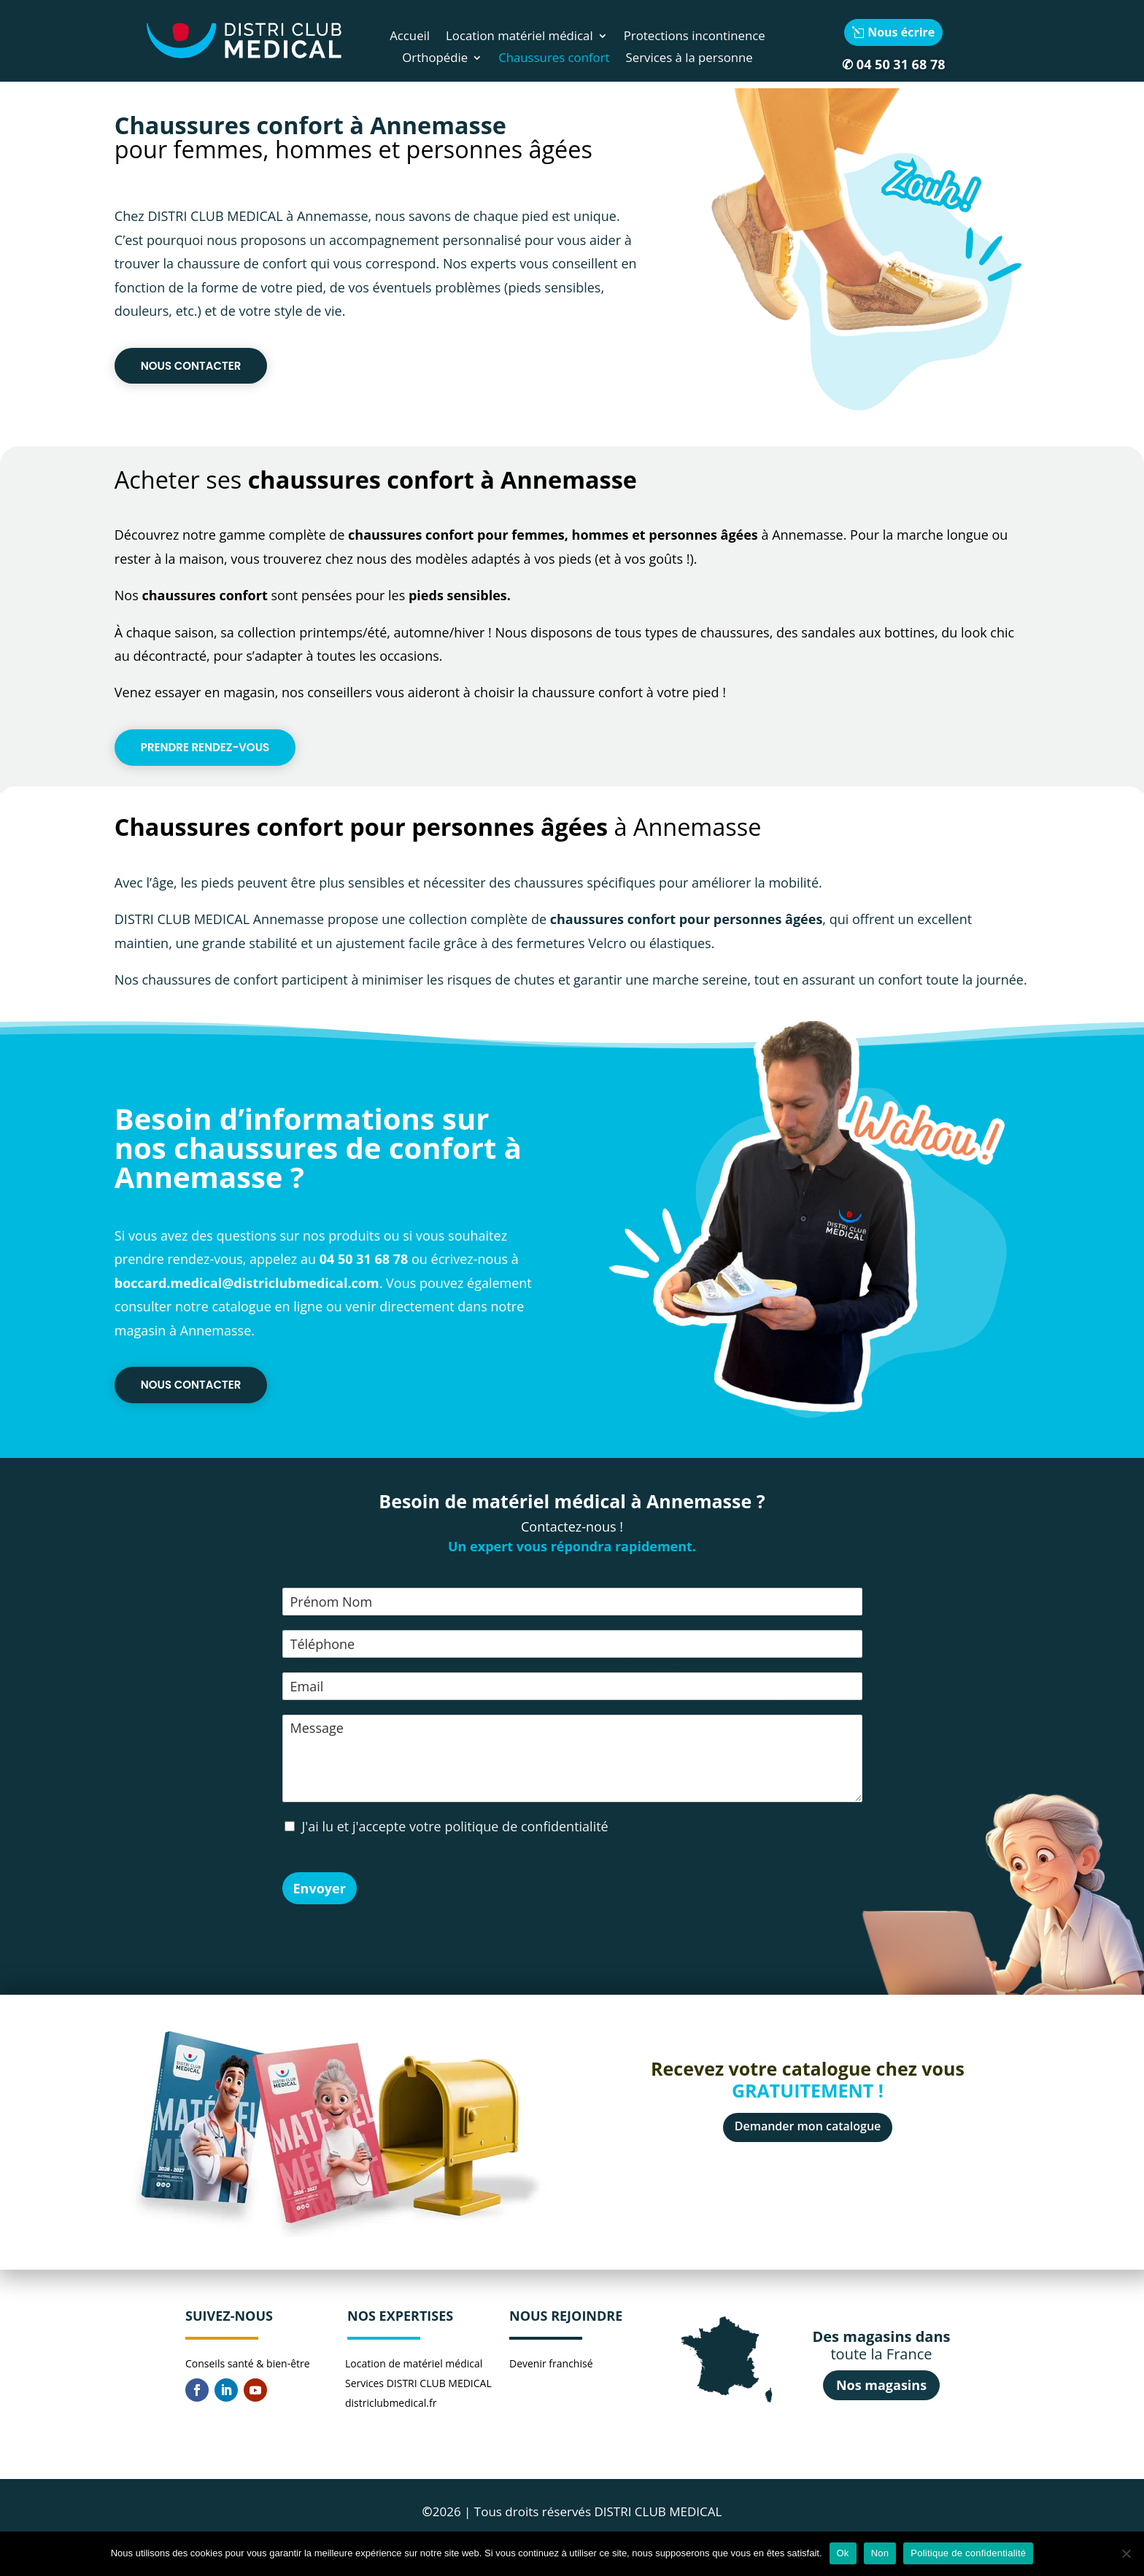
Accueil (410, 37)
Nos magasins (881, 2385)
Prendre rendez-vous (205, 747)
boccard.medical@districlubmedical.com (247, 1283)
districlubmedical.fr (390, 2403)
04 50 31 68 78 (901, 64)
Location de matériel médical (413, 2363)
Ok (843, 2553)
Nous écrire (901, 32)
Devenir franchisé (551, 2363)
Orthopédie (435, 59)
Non (880, 2553)
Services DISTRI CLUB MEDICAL (418, 2383)
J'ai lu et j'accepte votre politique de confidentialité (455, 1826)
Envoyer (319, 1888)
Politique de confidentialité (968, 2553)
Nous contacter (191, 365)
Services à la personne (689, 59)
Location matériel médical (519, 37)
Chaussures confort (553, 59)
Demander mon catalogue (808, 2126)
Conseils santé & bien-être (247, 2363)
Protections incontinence (694, 37)
